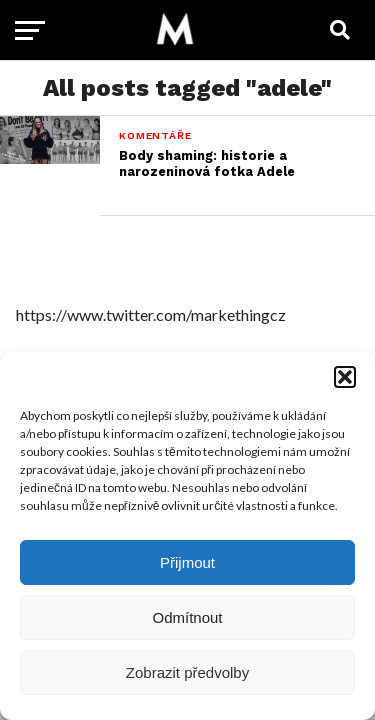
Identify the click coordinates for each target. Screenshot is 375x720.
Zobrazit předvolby (187, 672)
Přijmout (187, 562)
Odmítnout (187, 617)
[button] (345, 377)
